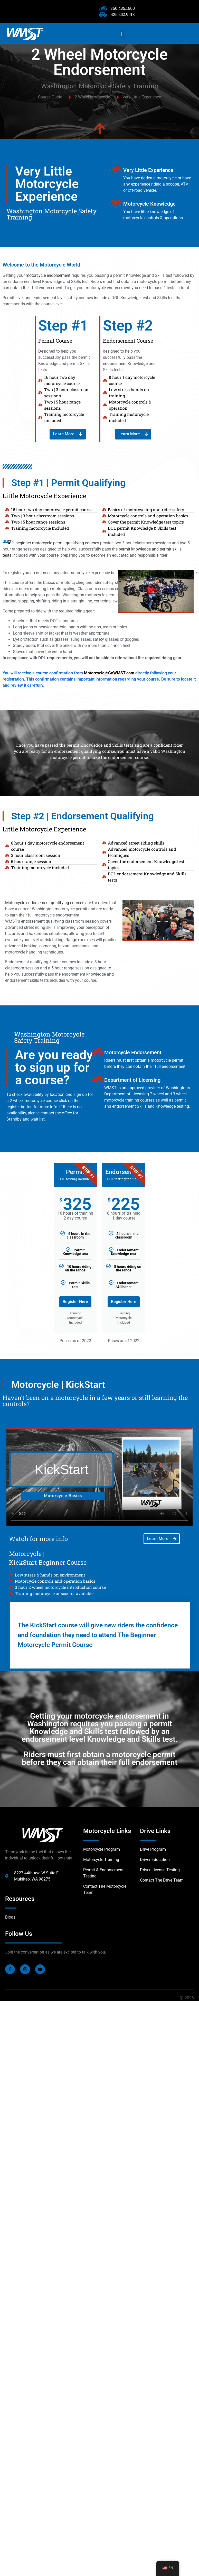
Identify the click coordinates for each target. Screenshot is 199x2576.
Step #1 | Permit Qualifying (68, 482)
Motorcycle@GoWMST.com (109, 673)
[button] (122, 34)
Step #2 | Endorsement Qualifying (82, 816)
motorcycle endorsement (48, 275)
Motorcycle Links (107, 1831)
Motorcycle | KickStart (58, 1384)
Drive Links (155, 1831)
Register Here (75, 1301)
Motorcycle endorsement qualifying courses (44, 902)
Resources (19, 1898)
